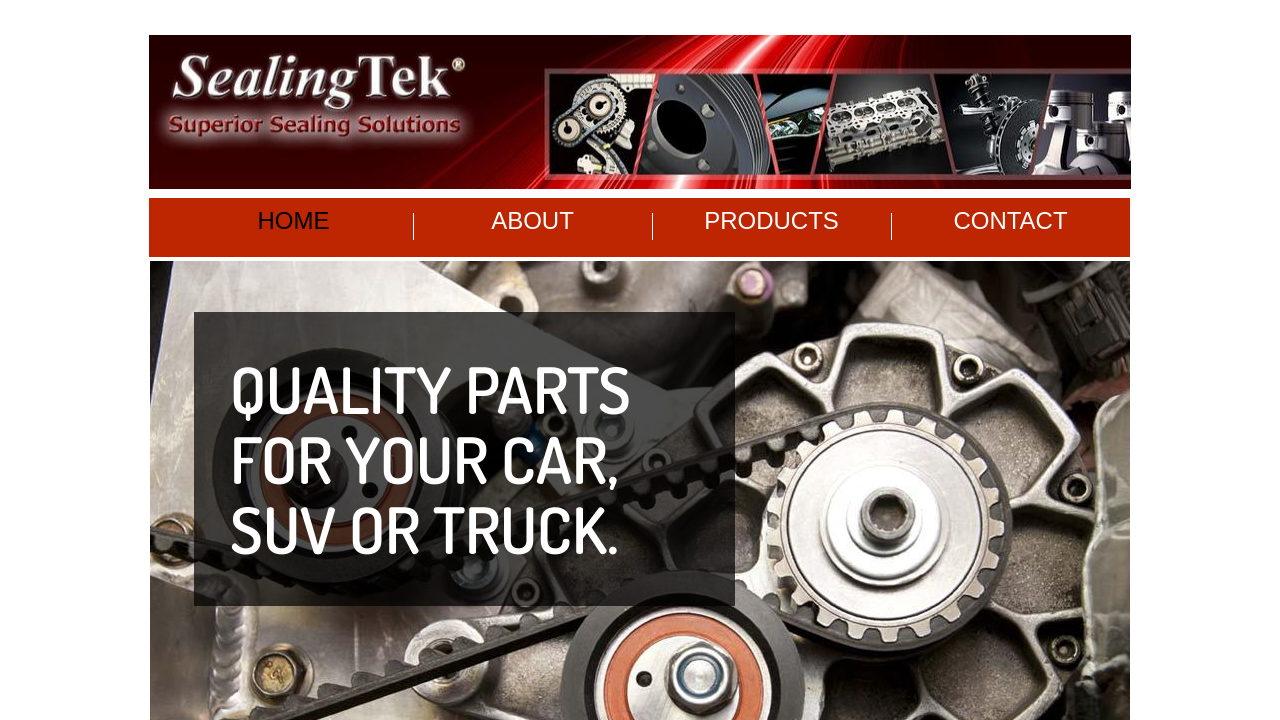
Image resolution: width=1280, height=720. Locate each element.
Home (294, 220)
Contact (1010, 220)
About (532, 220)
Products (771, 220)
